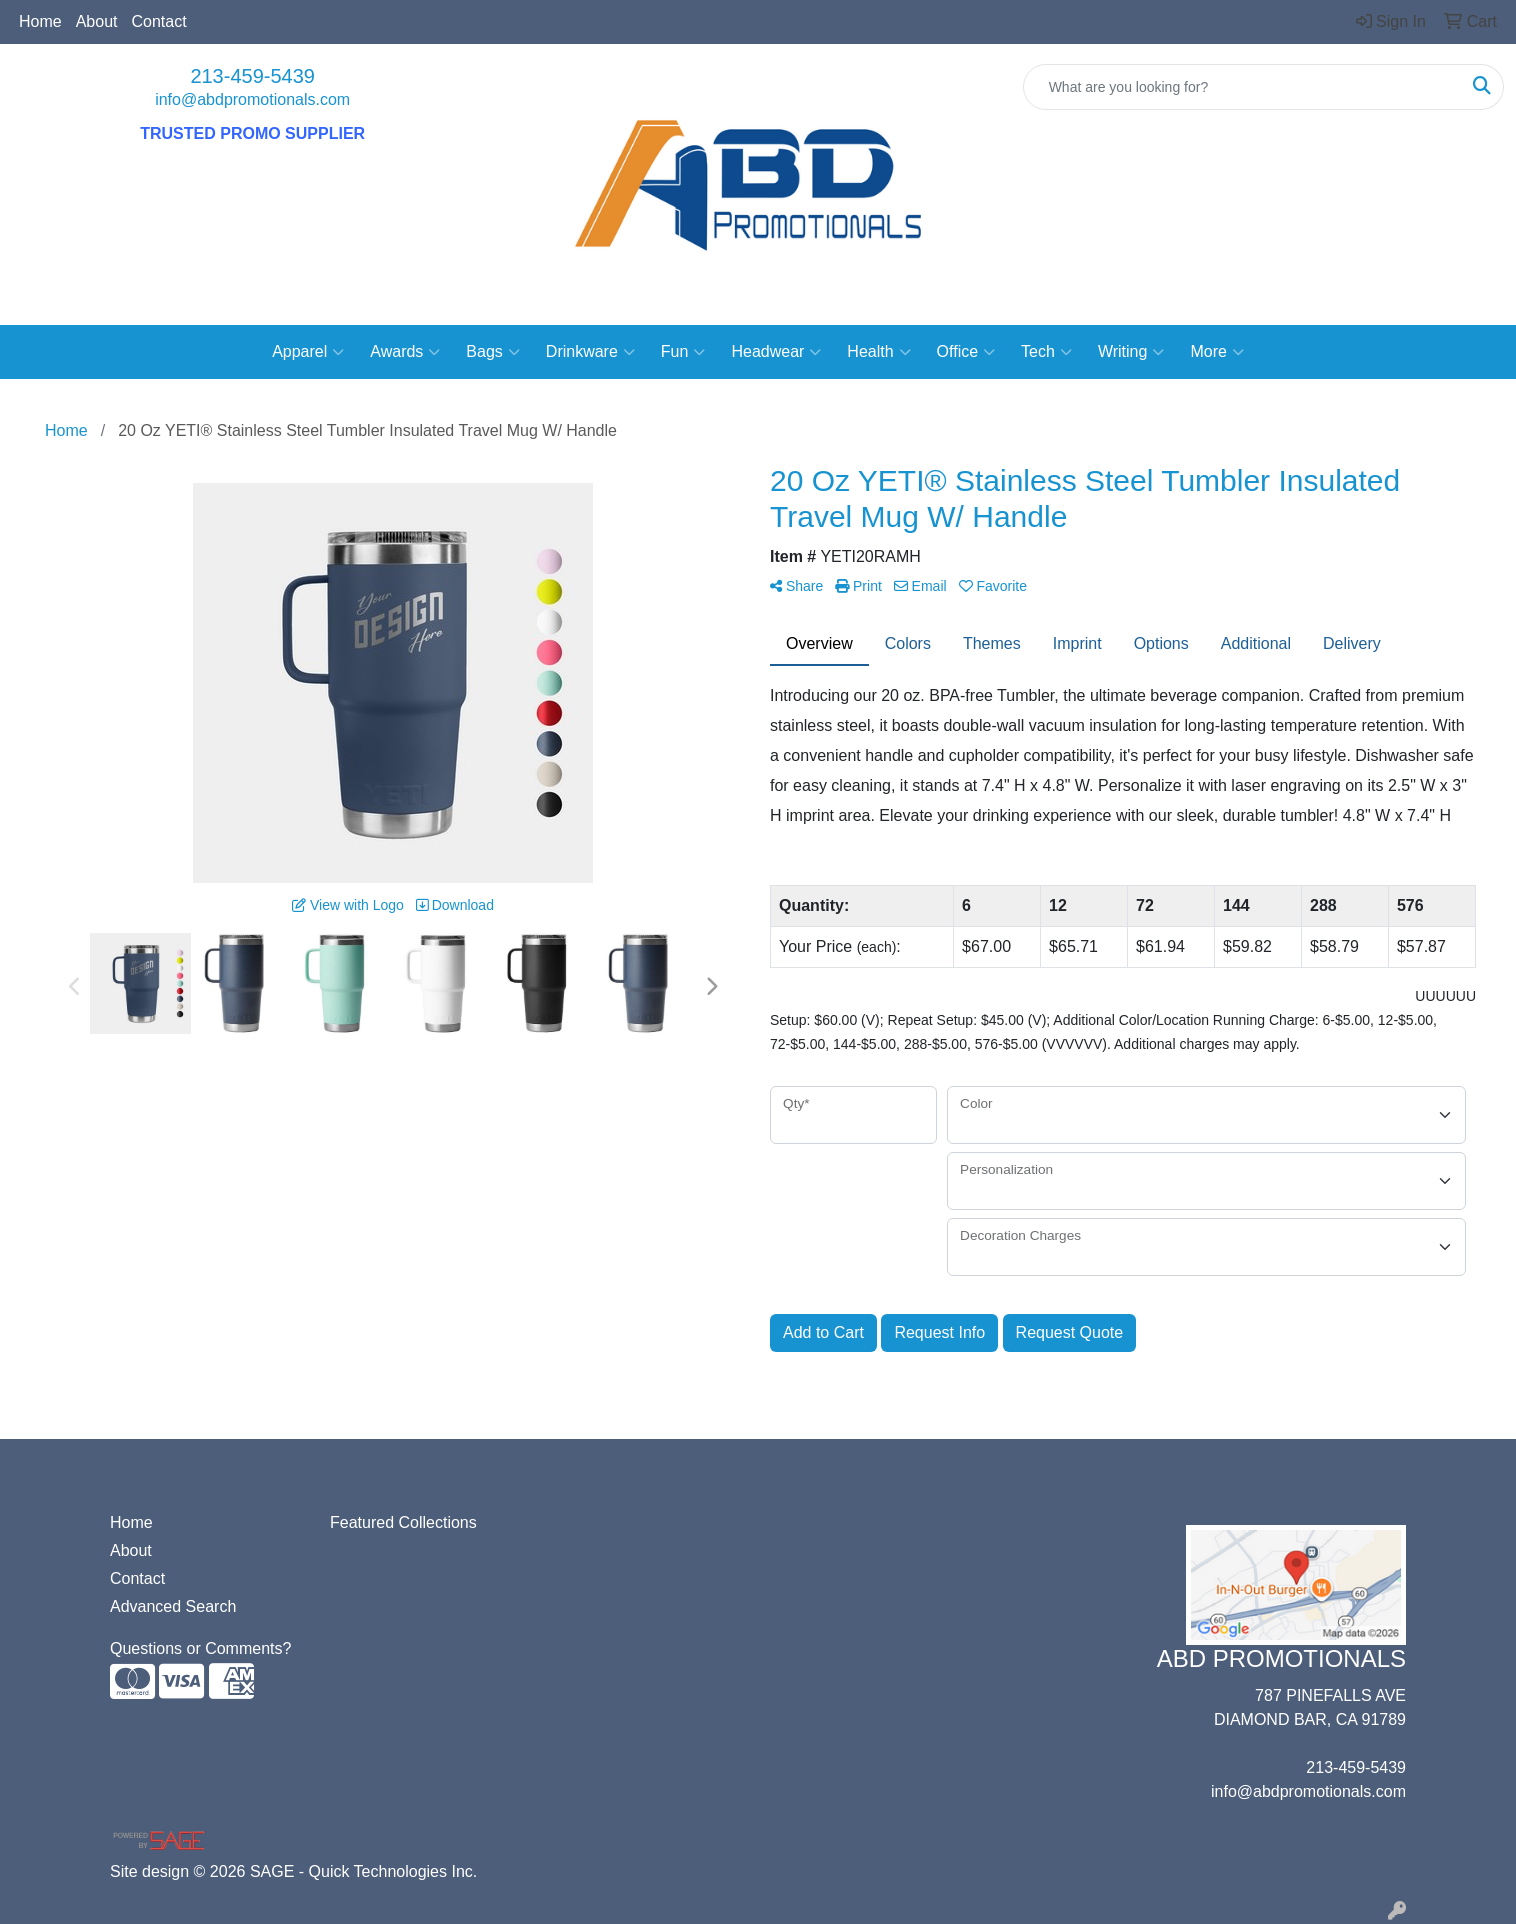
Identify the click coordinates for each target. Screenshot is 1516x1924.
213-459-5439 (252, 76)
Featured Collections (403, 1522)
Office (966, 352)
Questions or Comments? (200, 1648)
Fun (683, 352)
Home (40, 21)
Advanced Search (173, 1606)
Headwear (776, 352)
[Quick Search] (1242, 87)
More (1216, 352)
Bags (492, 352)
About (97, 21)
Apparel (308, 352)
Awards (405, 352)
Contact (159, 21)
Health (878, 352)
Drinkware (590, 352)
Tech (1046, 352)
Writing (1131, 352)
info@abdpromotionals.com (252, 99)
